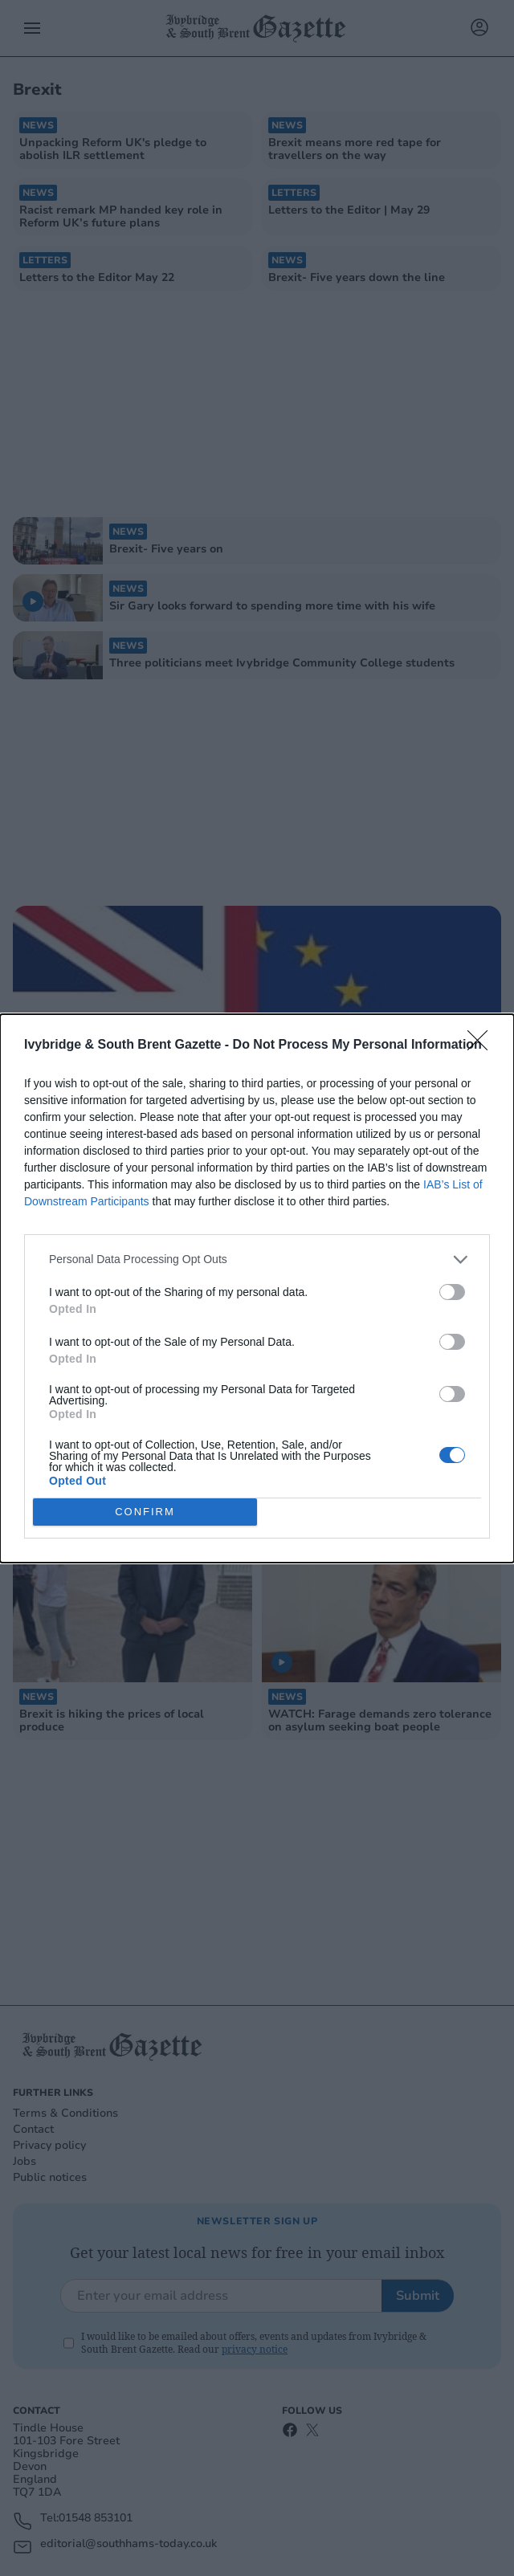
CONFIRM (145, 1512)
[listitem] (257, 1259)
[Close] (482, 1045)
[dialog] (257, 1288)
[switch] (452, 1292)
